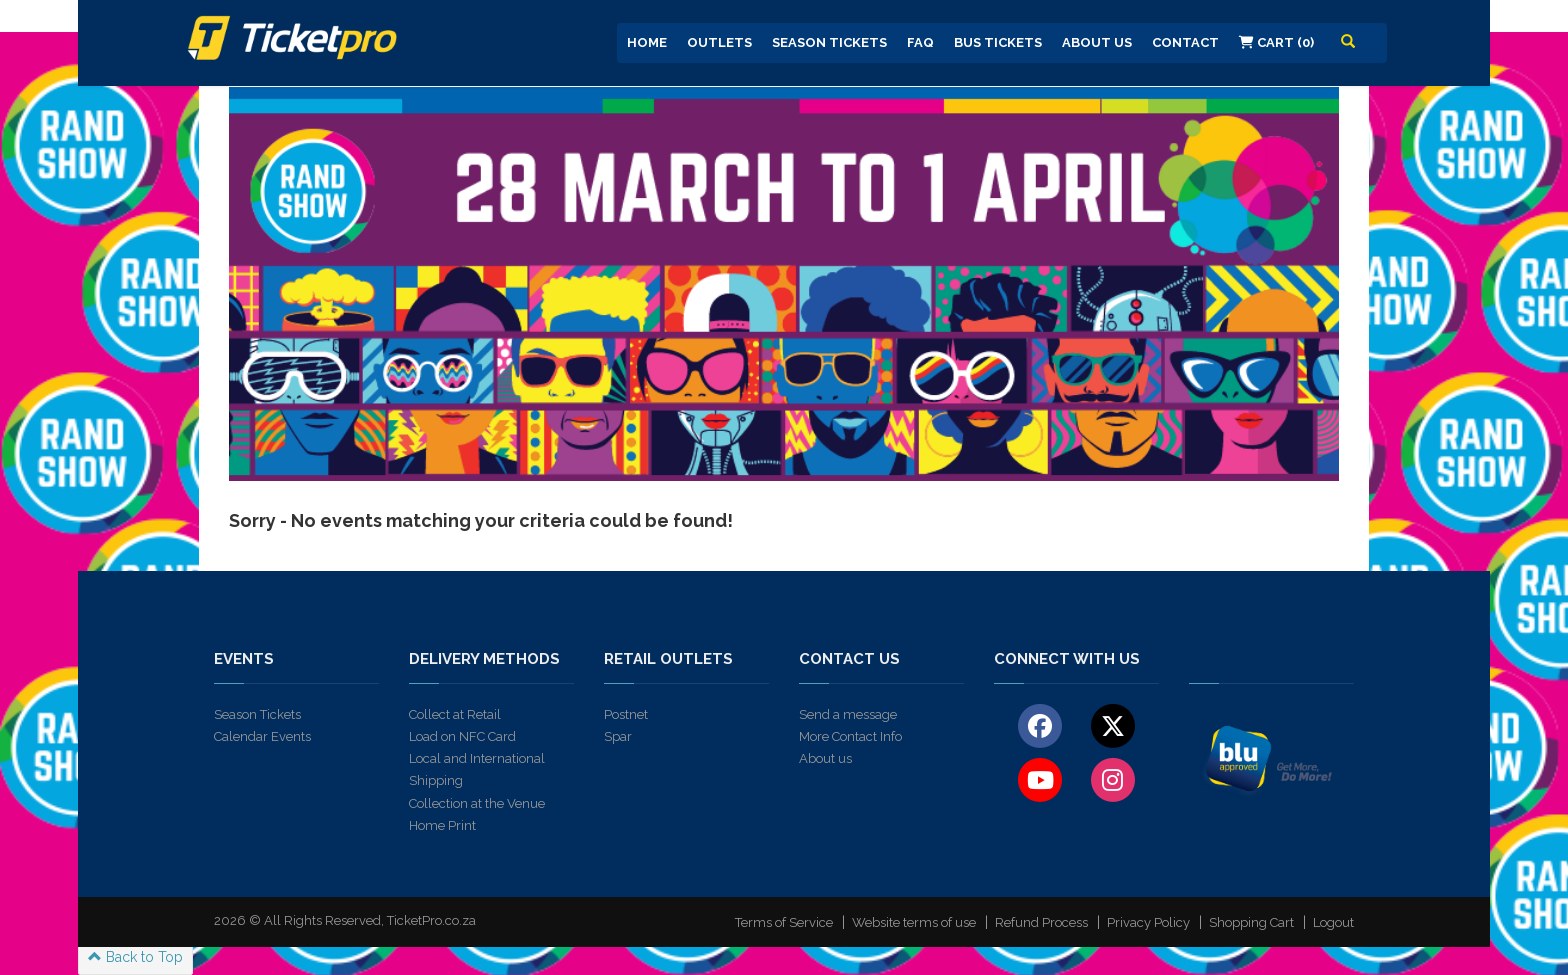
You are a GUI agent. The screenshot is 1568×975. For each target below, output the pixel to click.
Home (647, 42)
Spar (618, 736)
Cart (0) (1276, 42)
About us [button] (1097, 42)
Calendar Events (262, 736)
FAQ (920, 42)
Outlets (719, 42)
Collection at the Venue (477, 803)
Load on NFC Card (462, 736)
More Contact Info (850, 736)
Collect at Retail (455, 714)
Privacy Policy (1148, 922)
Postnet (626, 714)
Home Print (442, 825)
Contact (1185, 42)
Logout (1333, 922)
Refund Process (1041, 922)
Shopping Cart (1251, 922)
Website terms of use (914, 922)
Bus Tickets (998, 42)
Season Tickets (829, 42)
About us (825, 758)
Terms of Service (784, 922)
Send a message (848, 714)
